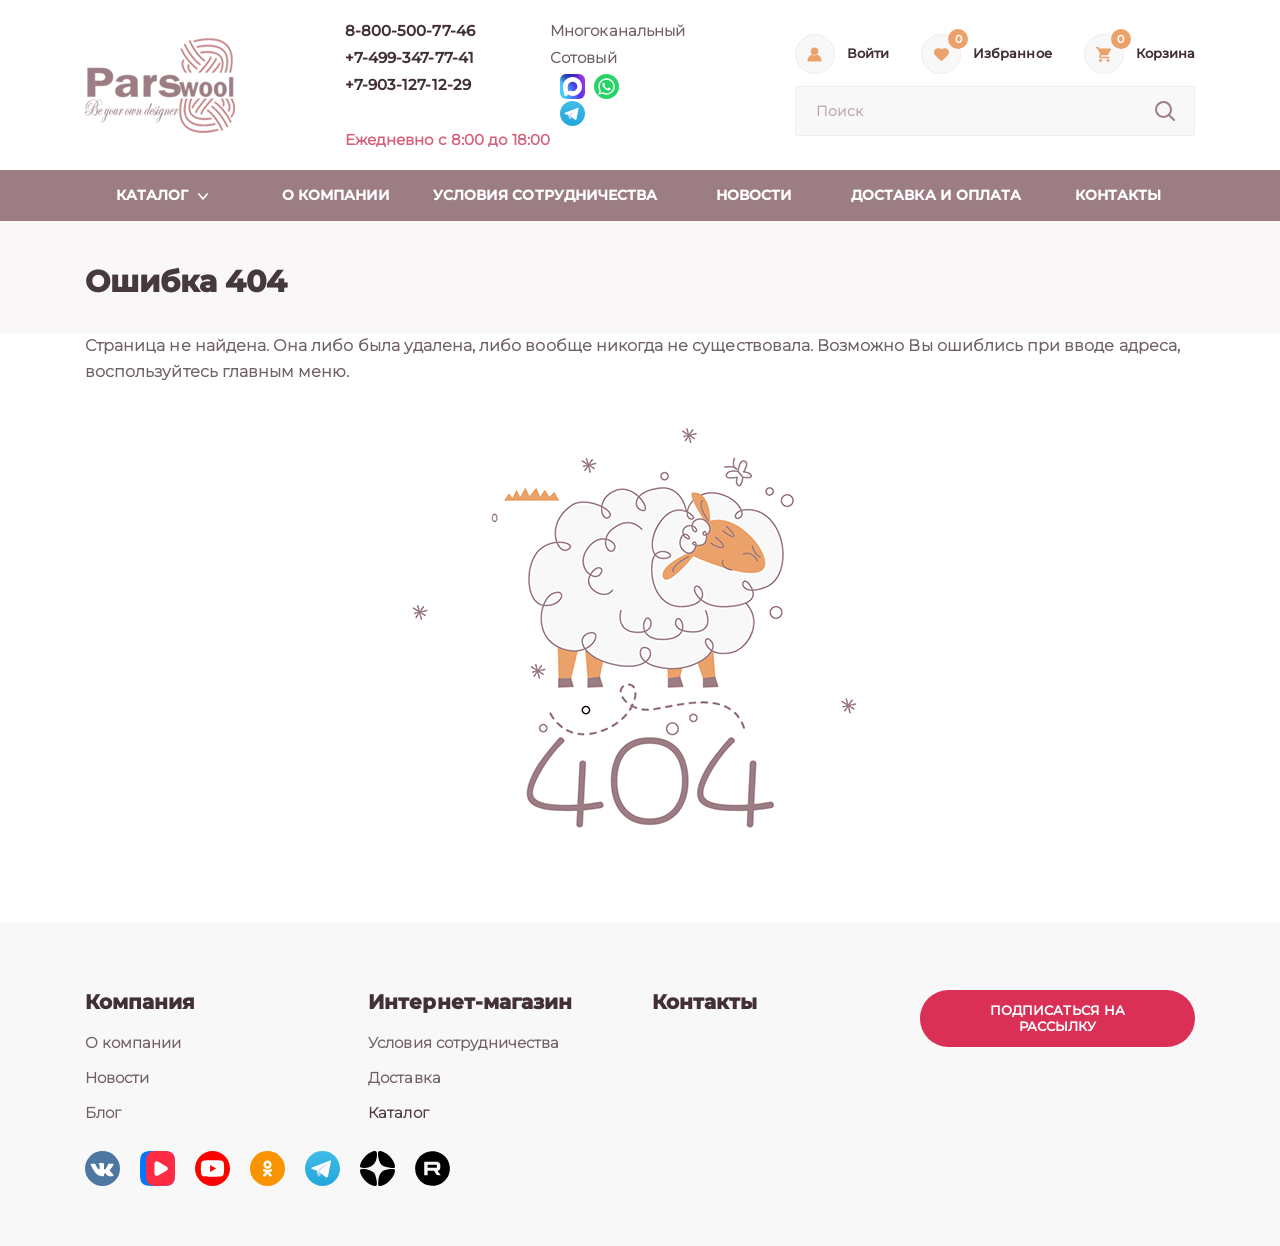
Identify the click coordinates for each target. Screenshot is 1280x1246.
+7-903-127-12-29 (408, 84)
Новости (117, 1077)
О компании (133, 1042)
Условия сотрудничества (463, 1042)
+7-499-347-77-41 (409, 57)
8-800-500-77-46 (410, 30)
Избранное (1012, 53)
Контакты (704, 1002)
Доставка (404, 1077)
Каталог (398, 1112)
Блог (103, 1112)
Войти (868, 53)
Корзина (1165, 53)
